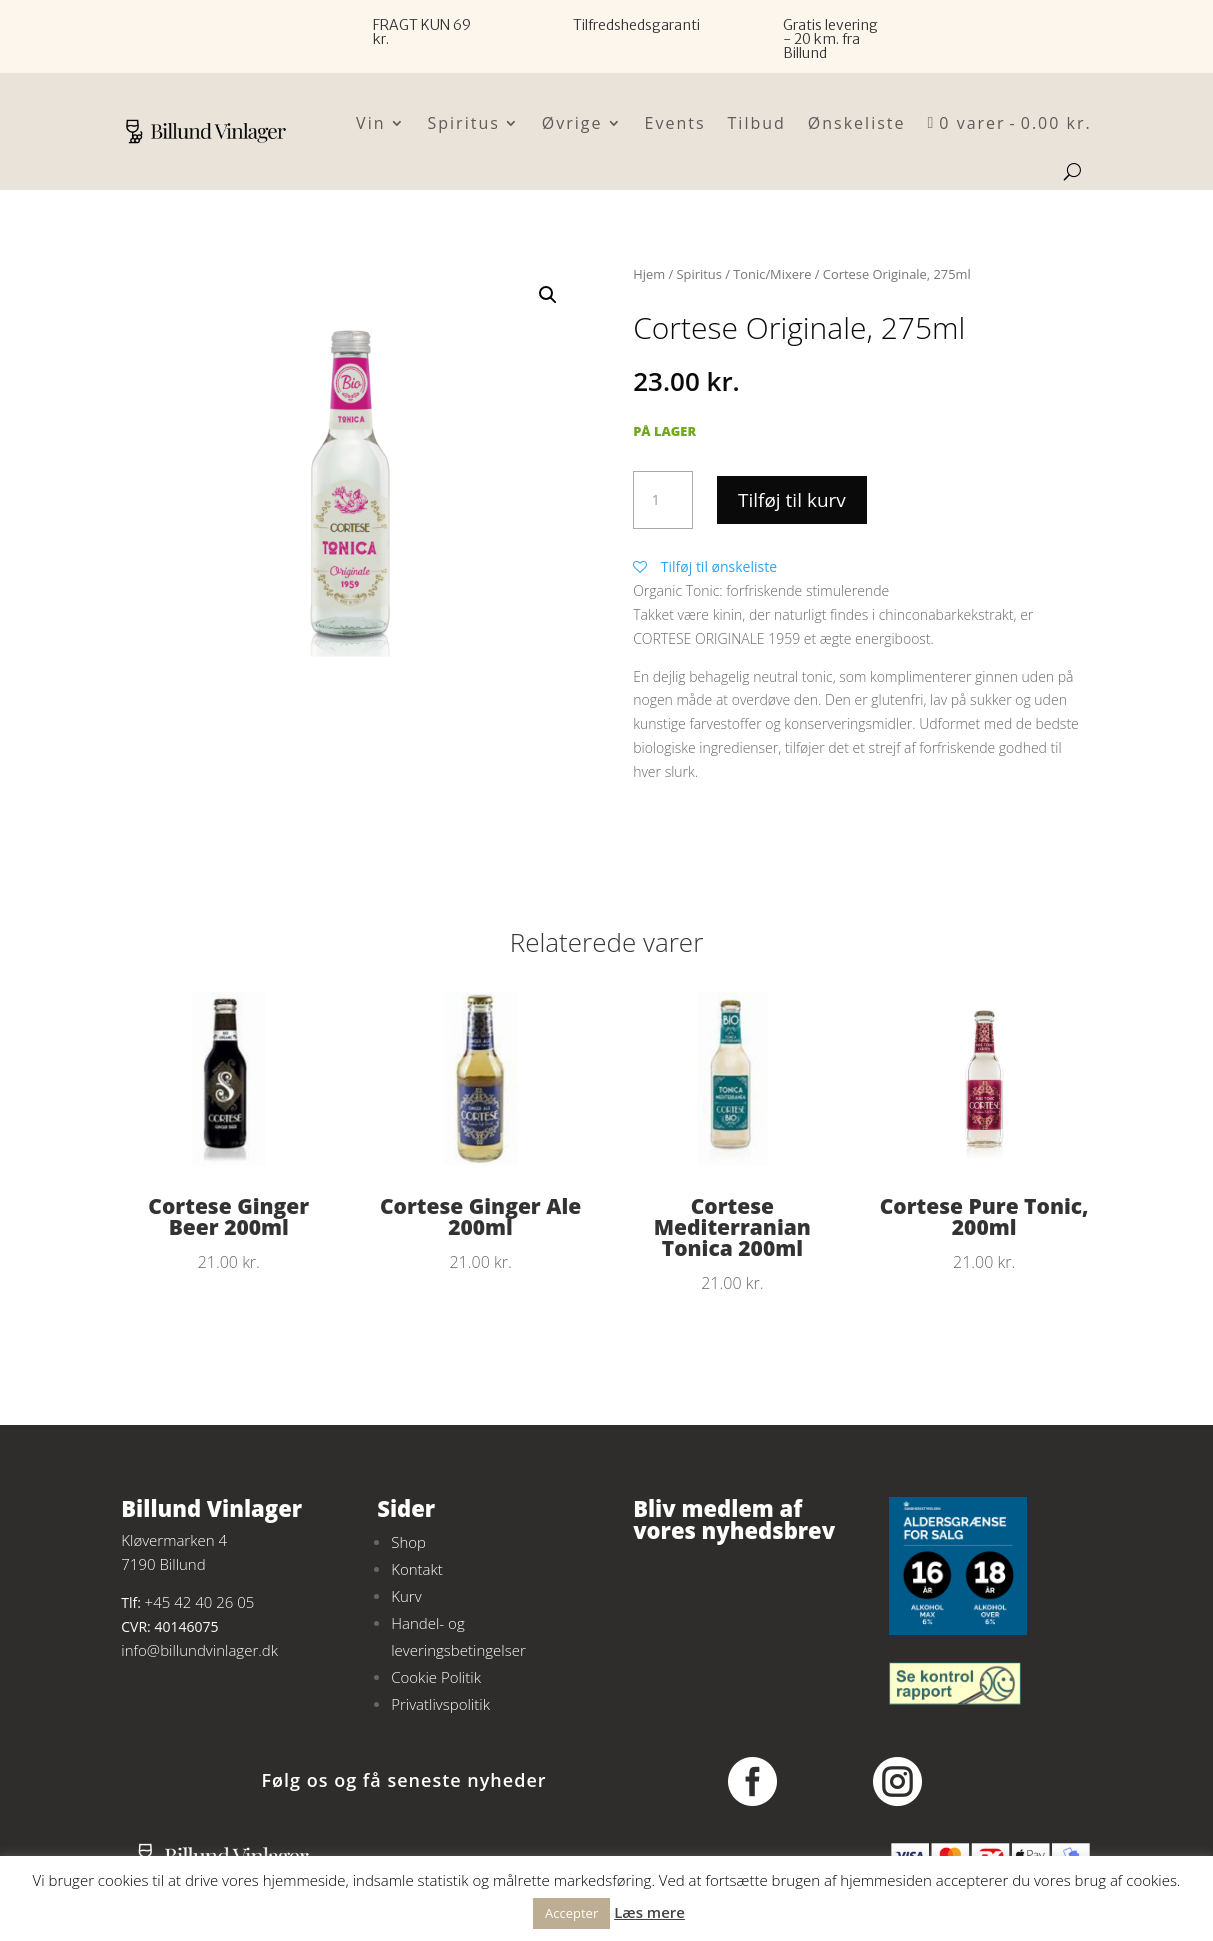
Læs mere (649, 1912)
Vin (370, 123)
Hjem (649, 274)
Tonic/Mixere (772, 274)
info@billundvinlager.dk (199, 1650)
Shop (408, 1542)
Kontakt (417, 1569)
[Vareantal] (663, 500)
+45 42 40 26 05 (200, 1602)
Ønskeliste (857, 123)
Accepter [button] (571, 1913)
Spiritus (464, 123)
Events (675, 123)
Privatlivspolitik (440, 1704)
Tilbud (757, 123)
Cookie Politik (436, 1677)
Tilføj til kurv (792, 500)
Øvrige (572, 123)
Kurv (406, 1596)
